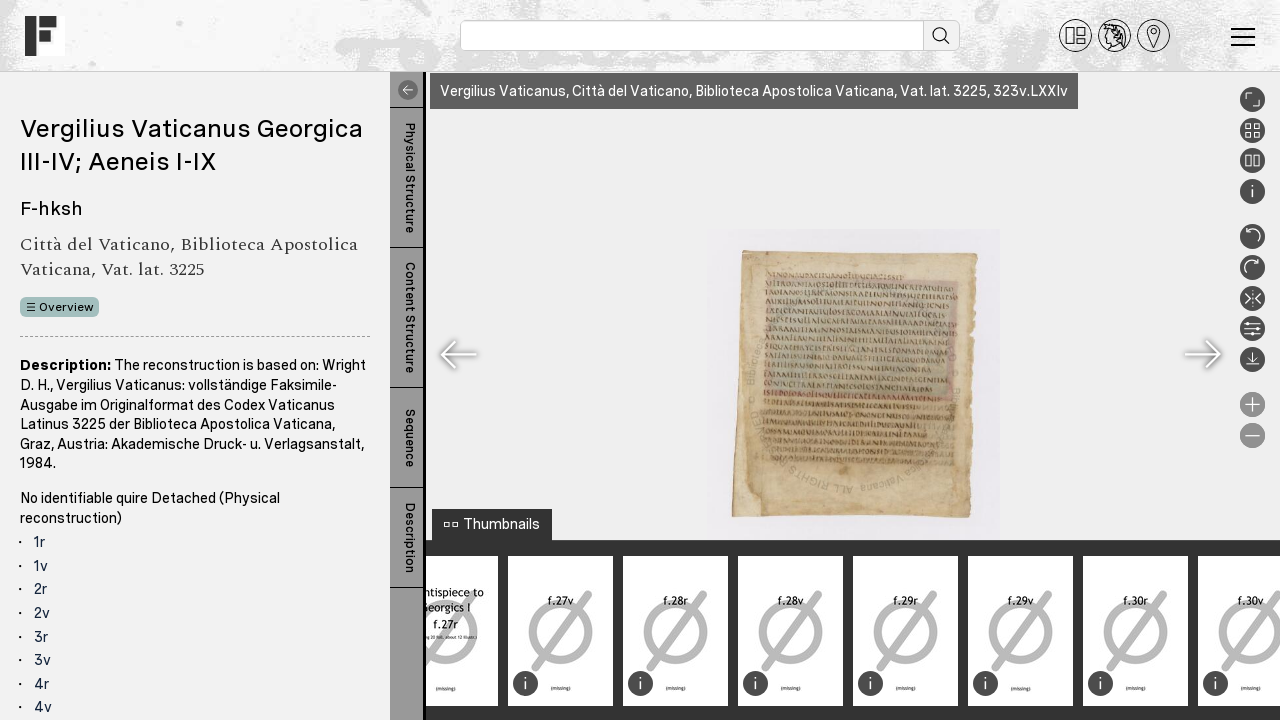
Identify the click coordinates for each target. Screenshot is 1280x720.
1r (39, 542)
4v (43, 707)
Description (410, 538)
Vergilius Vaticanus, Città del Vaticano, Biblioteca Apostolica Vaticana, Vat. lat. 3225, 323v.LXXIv (754, 91)
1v (41, 566)
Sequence (410, 438)
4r (41, 684)
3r (41, 637)
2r (40, 589)
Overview (66, 307)
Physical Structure (410, 178)
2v (42, 613)
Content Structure (410, 317)
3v (42, 660)
